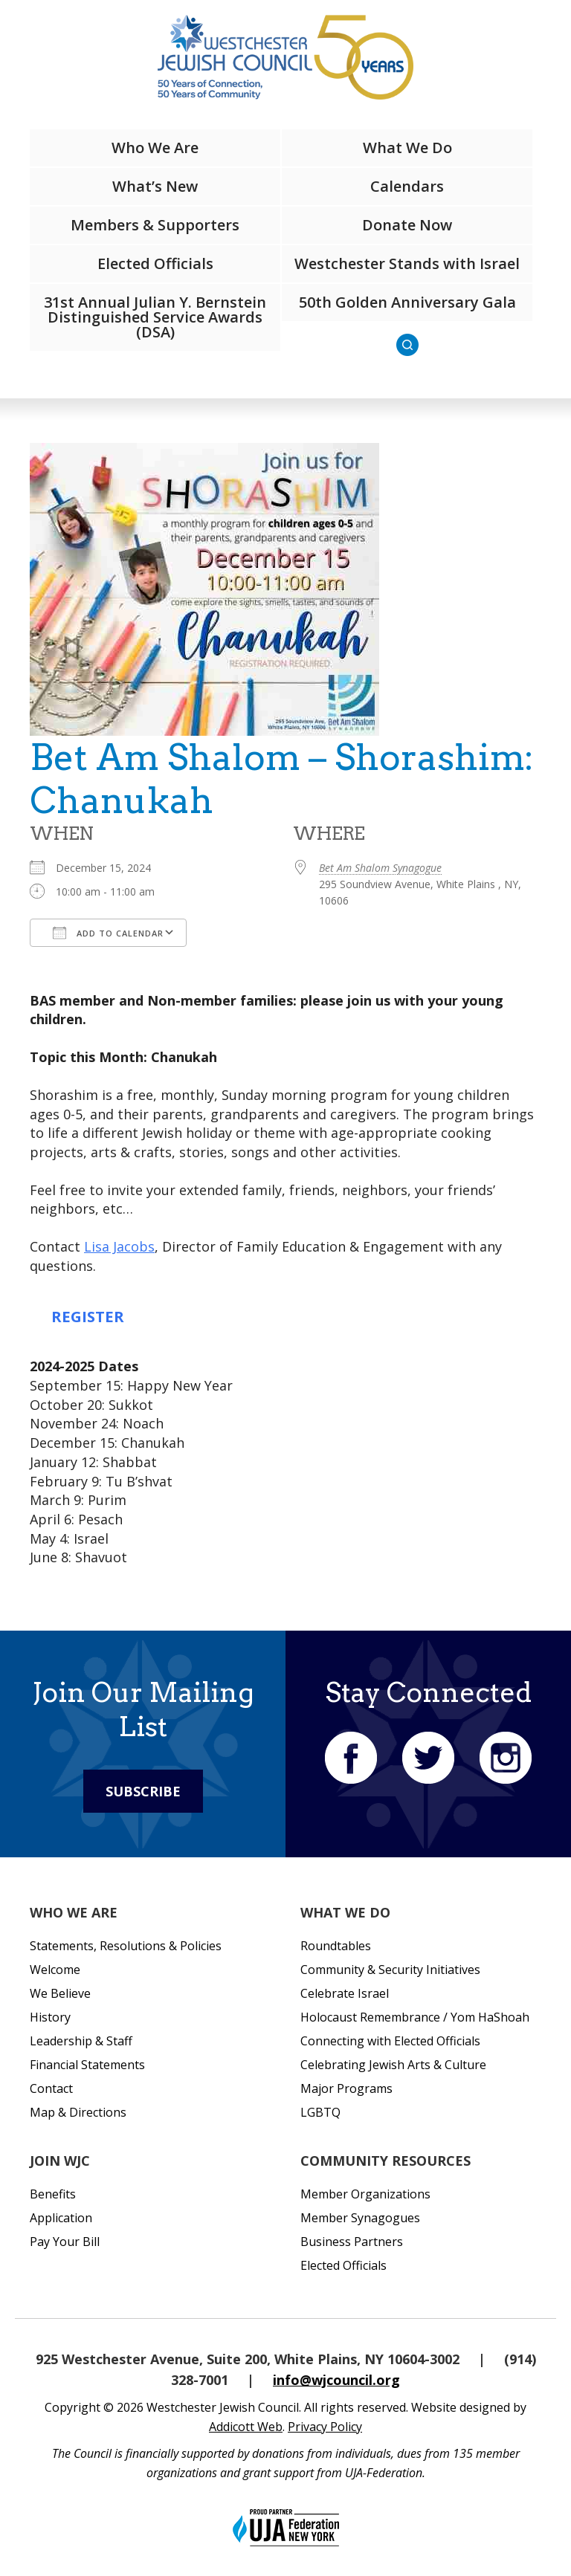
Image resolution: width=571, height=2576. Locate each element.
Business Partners (351, 2241)
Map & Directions (78, 2112)
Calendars (407, 186)
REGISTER (87, 1316)
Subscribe (143, 1791)
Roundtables (335, 1946)
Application (61, 2218)
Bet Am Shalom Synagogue (380, 868)
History (50, 2017)
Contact (51, 2088)
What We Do (407, 147)
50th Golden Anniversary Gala (407, 302)
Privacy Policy (325, 2426)
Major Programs (346, 2088)
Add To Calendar (108, 932)
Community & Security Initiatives (390, 1969)
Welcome (55, 1969)
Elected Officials (155, 263)
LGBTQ (320, 2112)
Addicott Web (246, 2426)
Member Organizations (365, 2194)
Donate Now (407, 225)
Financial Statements (87, 2064)
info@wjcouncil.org (336, 2380)
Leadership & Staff (81, 2041)
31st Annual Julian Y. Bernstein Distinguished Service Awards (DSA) (155, 317)
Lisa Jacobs (119, 1246)
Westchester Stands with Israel (407, 263)
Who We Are (155, 147)
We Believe (60, 1993)
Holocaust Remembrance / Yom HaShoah (414, 2017)
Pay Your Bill (65, 2241)
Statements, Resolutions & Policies (126, 1946)
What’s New (155, 186)
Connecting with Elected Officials (390, 2041)
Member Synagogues (360, 2218)
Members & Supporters (155, 225)
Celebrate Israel (344, 1993)
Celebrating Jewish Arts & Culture (393, 2064)
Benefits (53, 2194)
